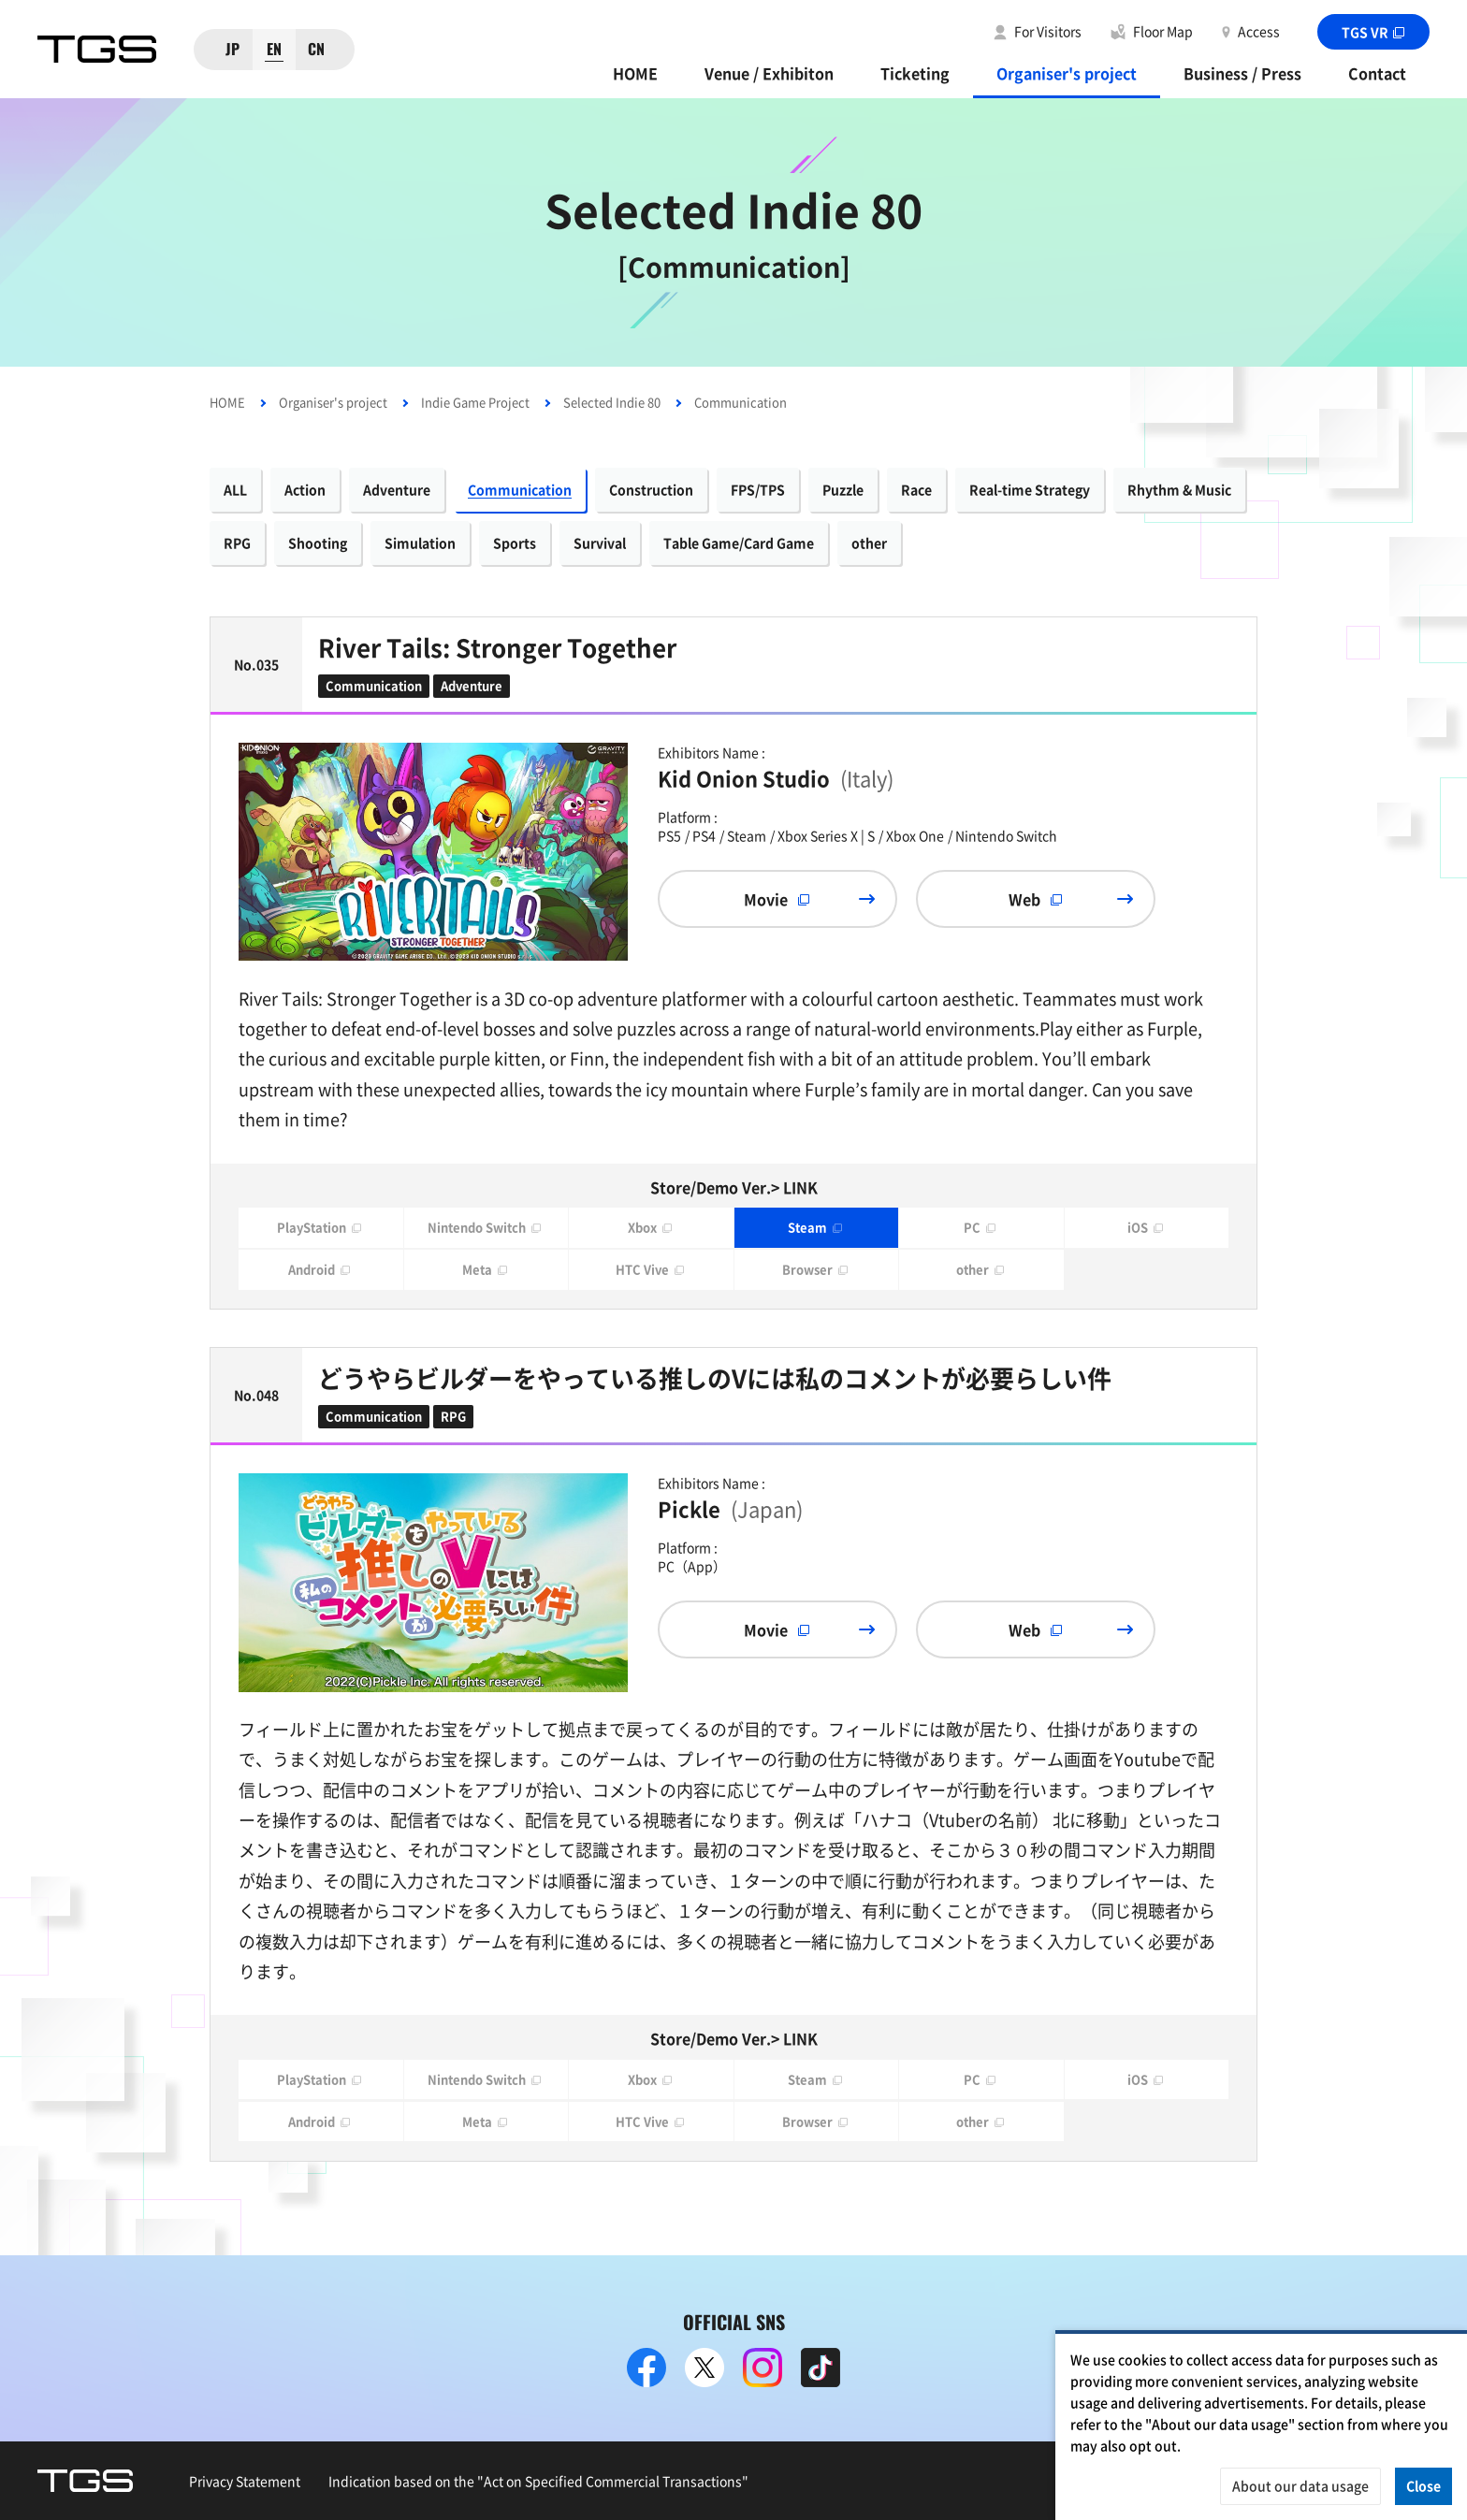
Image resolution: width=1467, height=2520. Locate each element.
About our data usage (1300, 2485)
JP (232, 48)
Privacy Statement (244, 2480)
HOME (635, 73)
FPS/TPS (758, 489)
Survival (600, 542)
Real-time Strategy (1029, 489)
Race (916, 489)
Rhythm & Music (1179, 489)
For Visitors (1048, 31)
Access (1259, 31)
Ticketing (915, 73)
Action (305, 489)
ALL (235, 489)
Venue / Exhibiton (769, 73)
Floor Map (1163, 31)
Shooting (317, 542)
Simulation (420, 542)
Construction (651, 489)
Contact (1377, 73)
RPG (237, 542)
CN (316, 48)
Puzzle (843, 489)
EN (274, 48)
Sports (514, 542)
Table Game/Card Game (738, 542)
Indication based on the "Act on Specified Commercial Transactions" (538, 2480)
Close (1423, 2485)
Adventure (396, 489)
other (869, 542)
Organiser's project (1066, 73)
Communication (520, 489)
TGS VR (1374, 32)
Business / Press (1242, 73)
